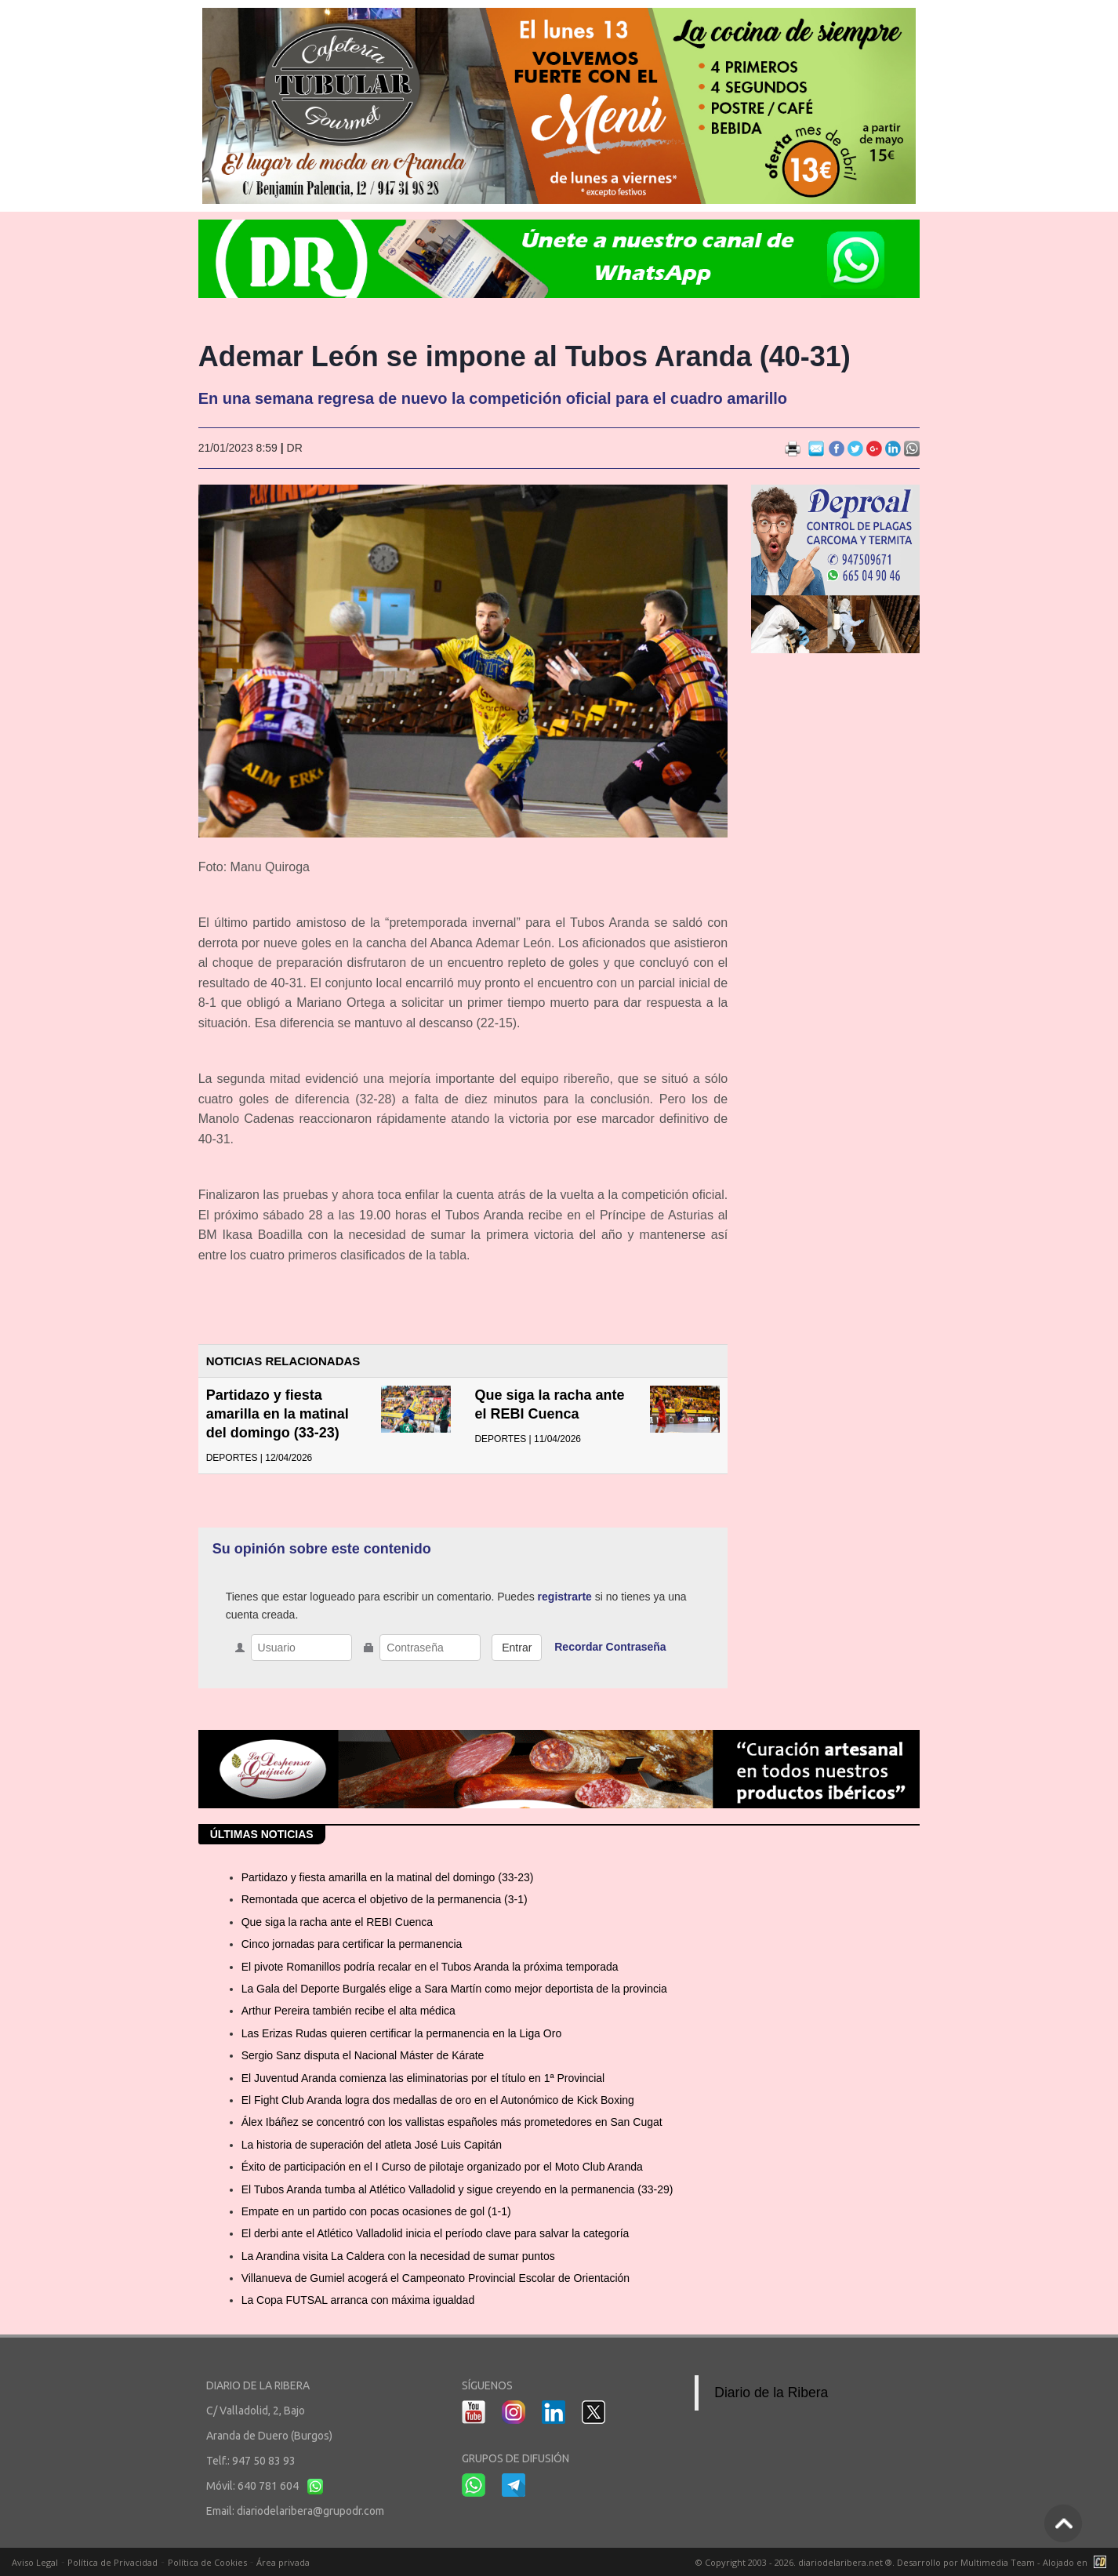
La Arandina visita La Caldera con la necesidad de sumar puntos (398, 2256)
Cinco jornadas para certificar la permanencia (352, 1944)
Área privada (283, 2562)
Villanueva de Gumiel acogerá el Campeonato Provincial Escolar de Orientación (435, 2278)
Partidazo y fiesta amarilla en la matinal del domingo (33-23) (277, 1414)
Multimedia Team (997, 2562)
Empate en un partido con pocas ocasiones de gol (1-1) (376, 2211)
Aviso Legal (35, 2562)
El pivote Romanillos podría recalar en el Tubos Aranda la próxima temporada (430, 1966)
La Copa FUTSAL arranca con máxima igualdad (358, 2300)
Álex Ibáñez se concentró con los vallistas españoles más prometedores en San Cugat (451, 2122)
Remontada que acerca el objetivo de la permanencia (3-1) (384, 1899)
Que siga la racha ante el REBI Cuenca (337, 1922)
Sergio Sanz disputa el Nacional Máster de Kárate (363, 2055)
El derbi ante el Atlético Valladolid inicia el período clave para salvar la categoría (435, 2233)
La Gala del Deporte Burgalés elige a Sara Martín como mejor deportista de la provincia (454, 1988)
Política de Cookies (207, 2562)
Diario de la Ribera (771, 2392)
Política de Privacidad (112, 2562)
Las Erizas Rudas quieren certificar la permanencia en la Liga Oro (401, 2033)
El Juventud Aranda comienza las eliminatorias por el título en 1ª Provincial (423, 2078)
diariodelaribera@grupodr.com (310, 2511)
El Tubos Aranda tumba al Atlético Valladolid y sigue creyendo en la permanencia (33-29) (457, 2189)
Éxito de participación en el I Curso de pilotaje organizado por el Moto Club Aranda (442, 2166)
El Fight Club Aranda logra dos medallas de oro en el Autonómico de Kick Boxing (437, 2100)
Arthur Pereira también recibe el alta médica (348, 2010)
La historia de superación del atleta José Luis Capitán (371, 2144)
